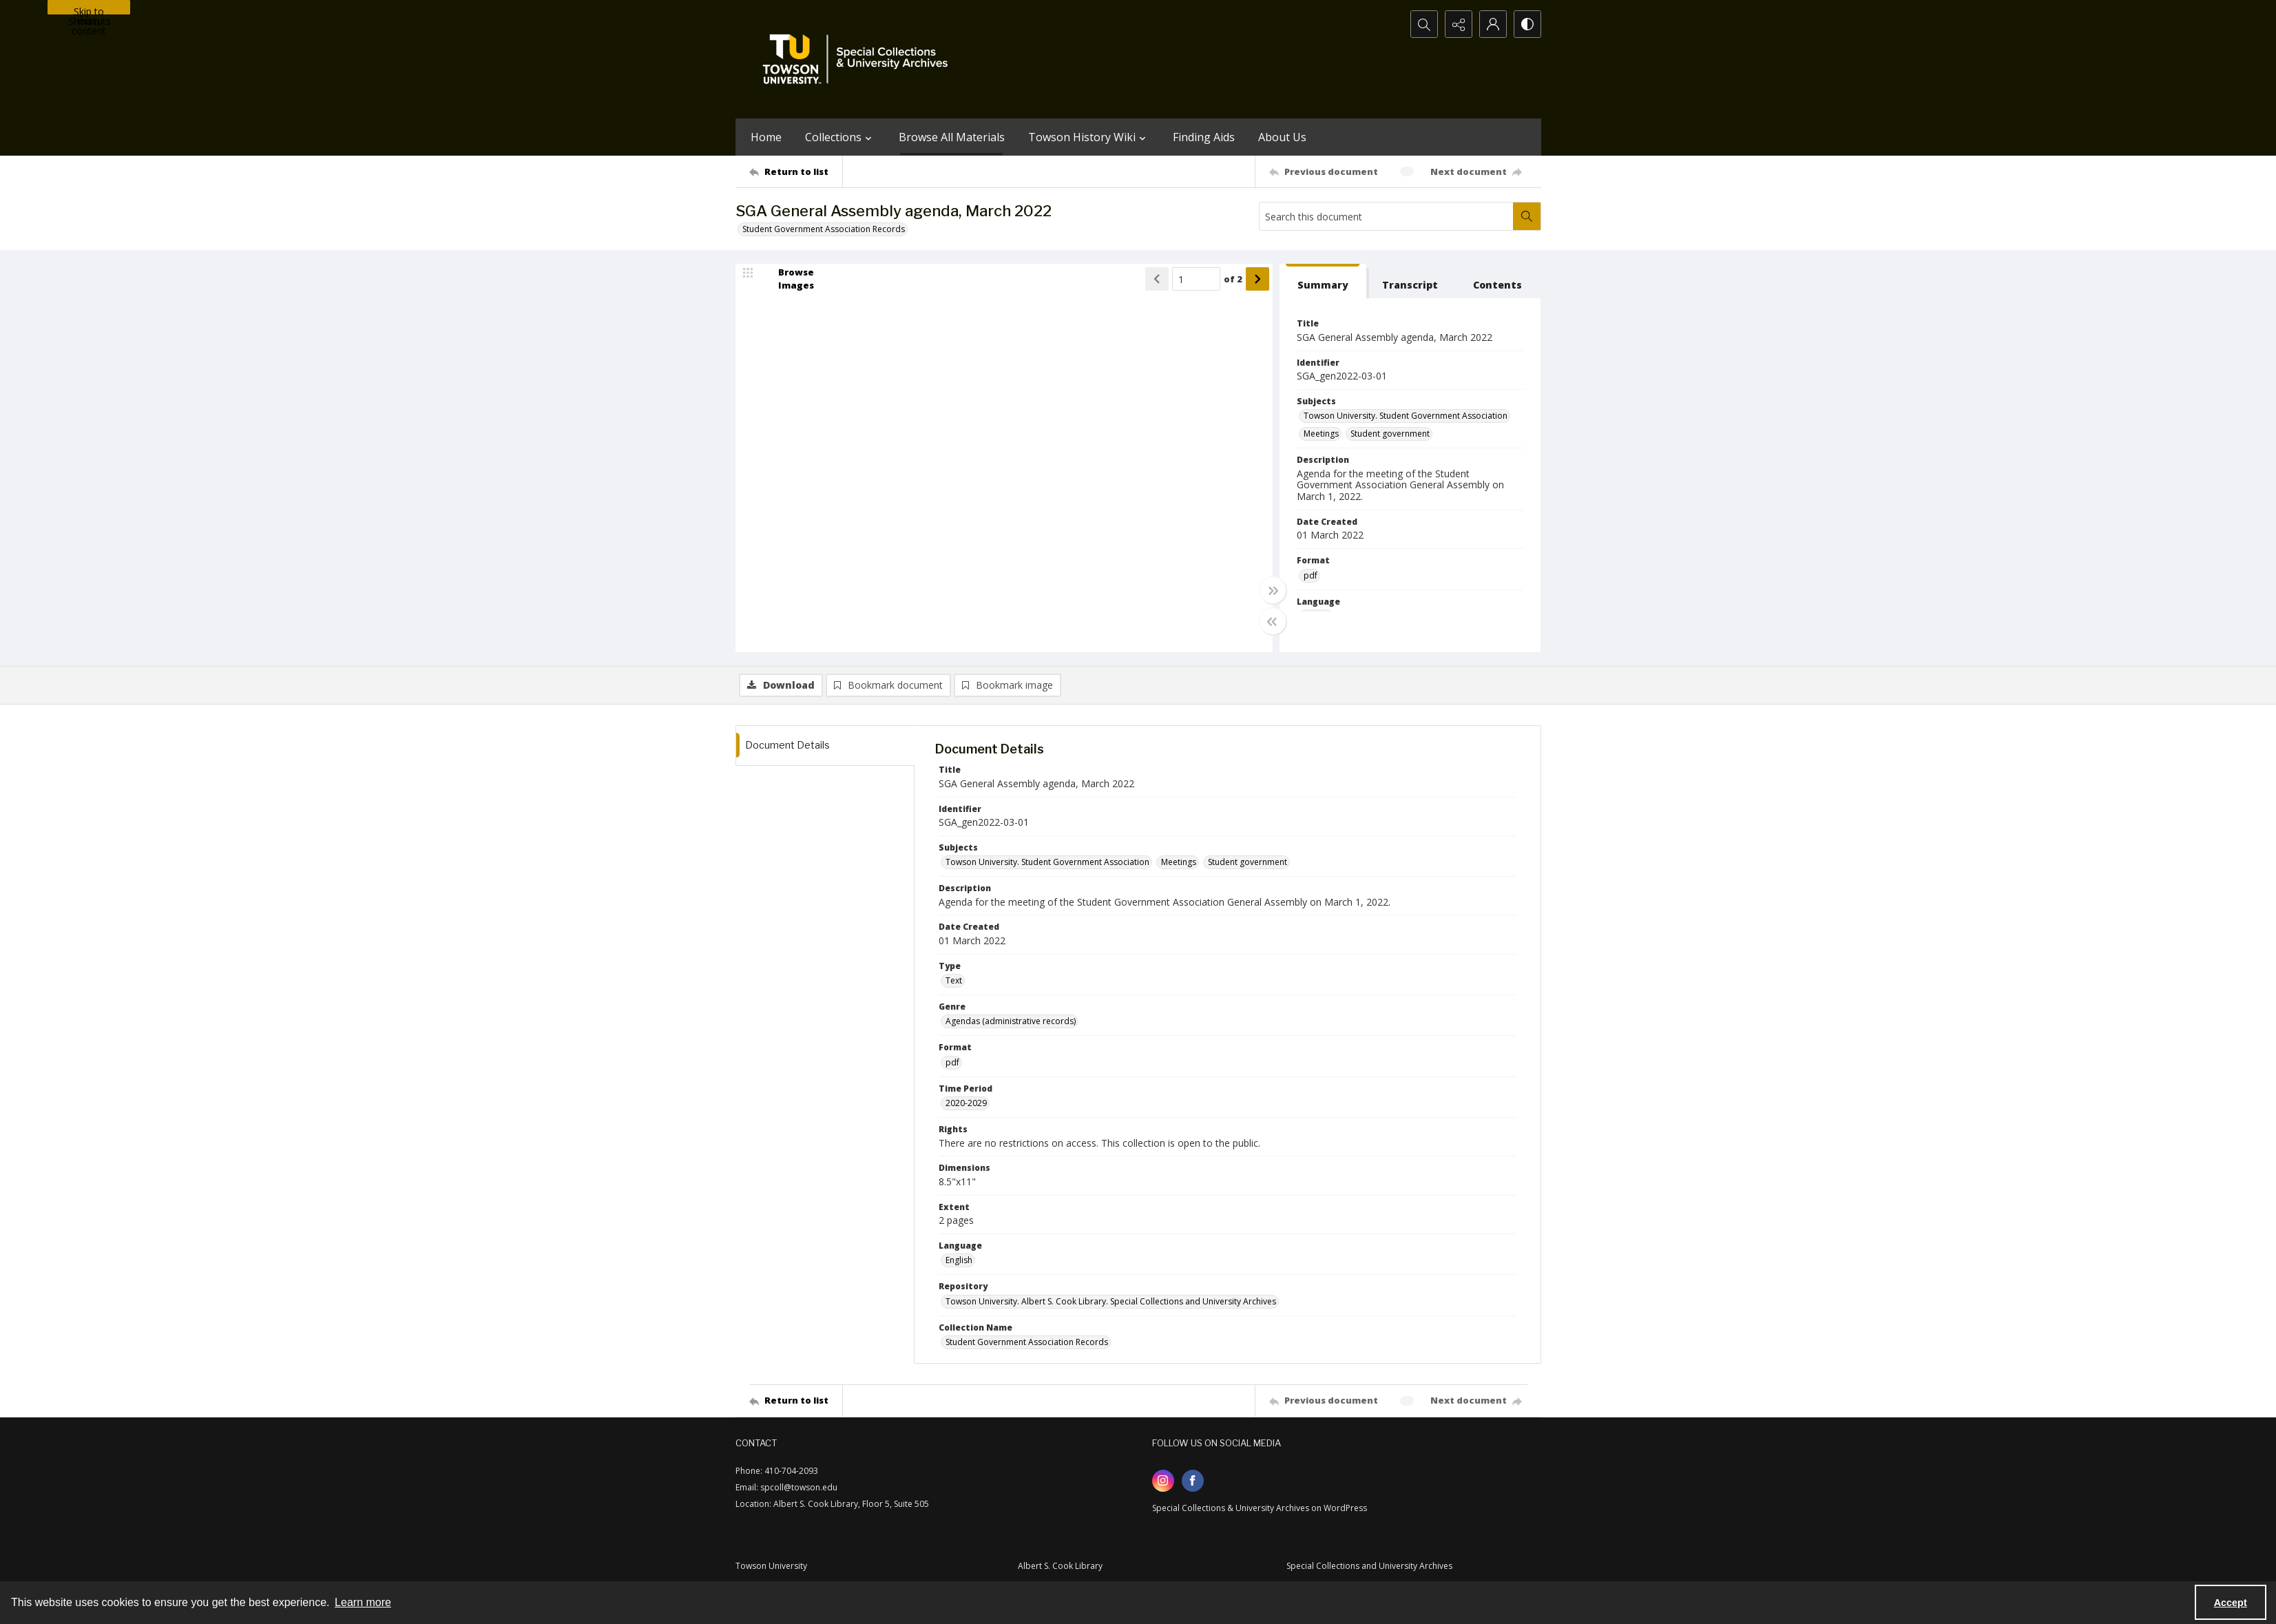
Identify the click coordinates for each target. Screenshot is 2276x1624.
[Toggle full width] (1272, 590)
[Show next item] (1257, 279)
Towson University (771, 1566)
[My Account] (1493, 24)
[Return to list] (795, 171)
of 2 (1233, 279)
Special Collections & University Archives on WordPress (1259, 1508)
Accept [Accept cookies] (2230, 1602)
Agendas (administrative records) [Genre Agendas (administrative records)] (1011, 1021)
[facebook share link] (1193, 1481)
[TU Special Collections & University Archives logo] (859, 59)
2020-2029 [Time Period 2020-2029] (966, 1103)
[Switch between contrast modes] (1527, 24)
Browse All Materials (952, 137)
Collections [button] (840, 137)
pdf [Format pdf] (1310, 575)
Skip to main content (89, 9)
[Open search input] (1424, 24)
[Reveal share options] (1458, 24)
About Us (1282, 137)
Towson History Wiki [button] (1088, 137)
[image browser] (787, 279)
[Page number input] (1196, 279)
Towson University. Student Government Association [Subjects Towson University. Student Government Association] (1405, 415)
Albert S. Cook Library (1060, 1566)
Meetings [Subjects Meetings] (1321, 433)
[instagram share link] (1163, 1481)
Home (766, 137)
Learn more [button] (363, 1602)
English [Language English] (959, 1260)
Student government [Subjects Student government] (1390, 433)
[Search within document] (1527, 216)
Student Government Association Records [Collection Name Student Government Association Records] (1027, 1342)
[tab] (1323, 281)
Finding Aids (1204, 137)
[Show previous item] (1157, 279)
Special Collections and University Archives (1369, 1566)
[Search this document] (1386, 216)
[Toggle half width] (1272, 621)
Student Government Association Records (823, 229)
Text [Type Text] (954, 980)
